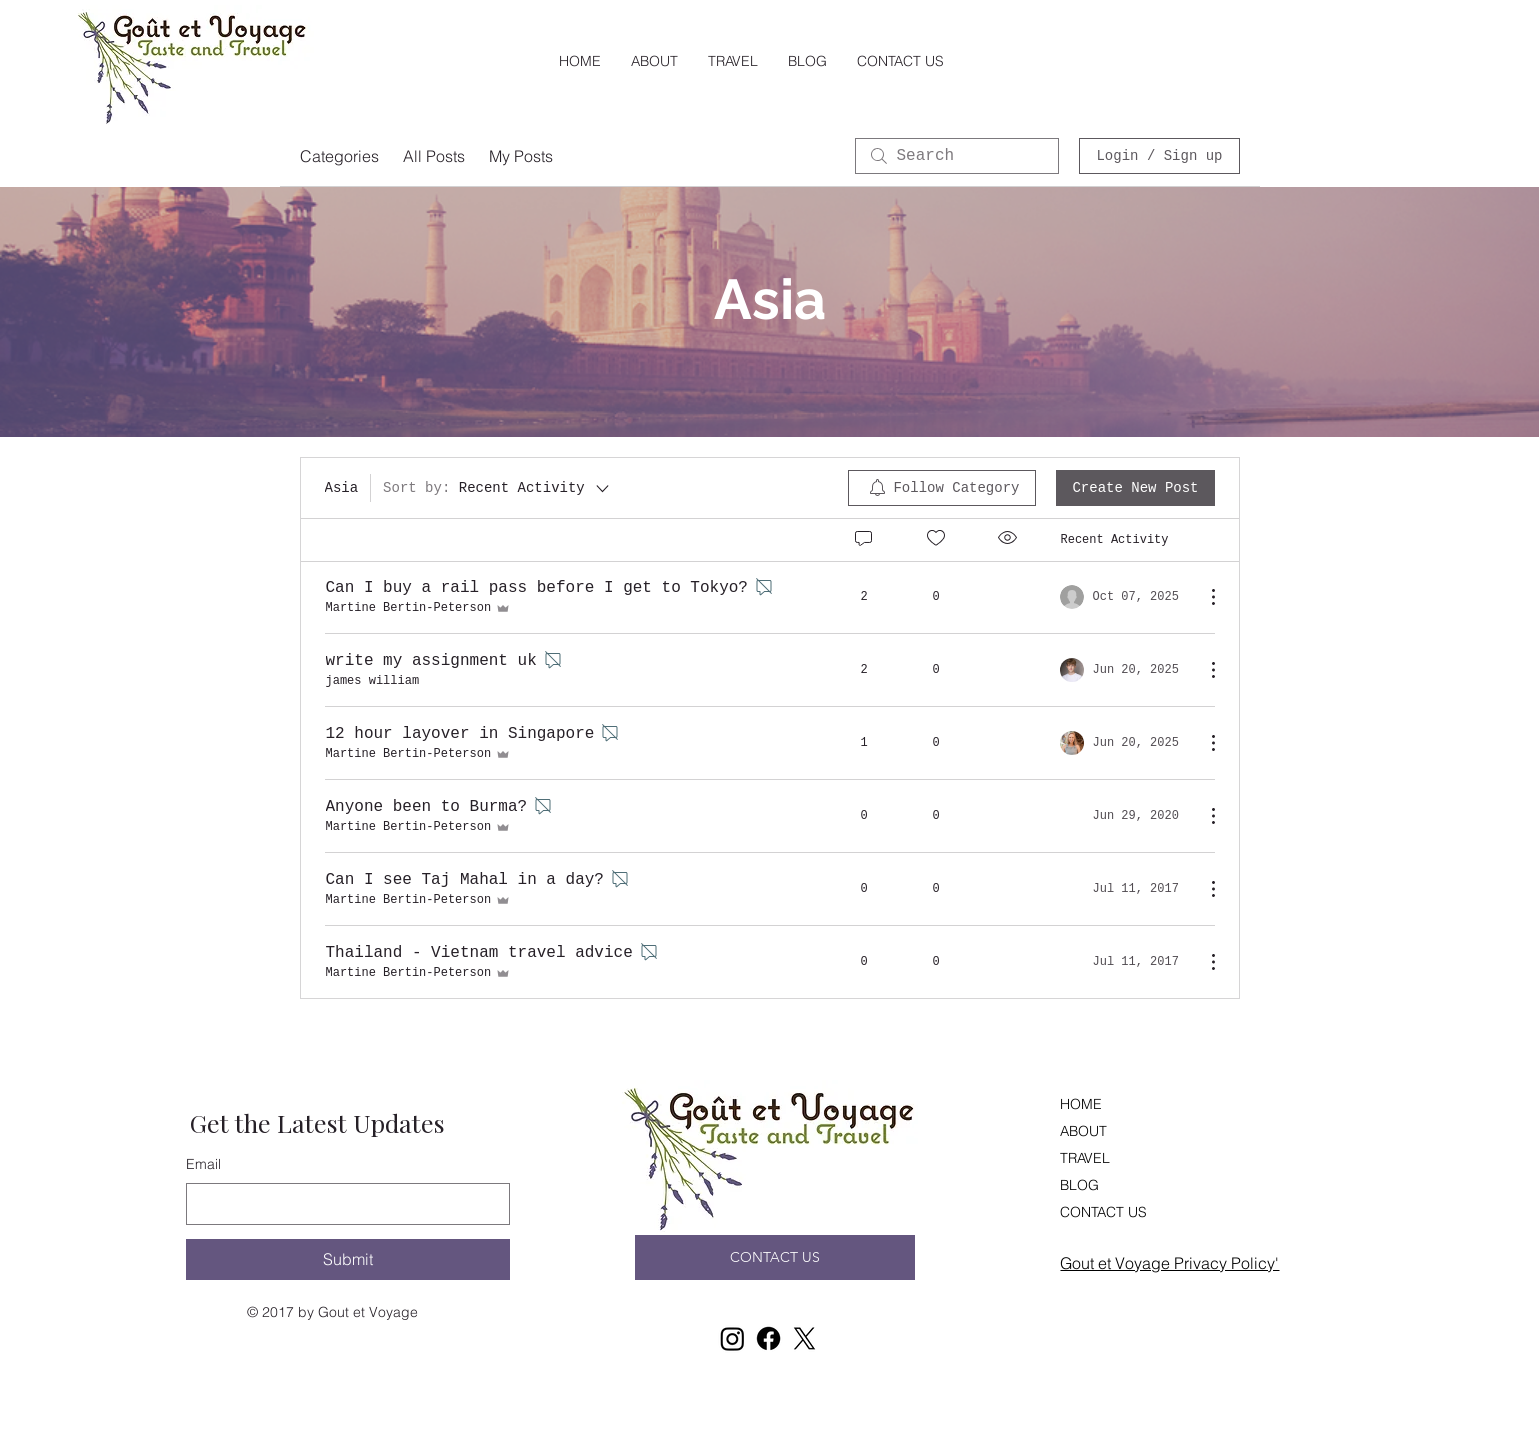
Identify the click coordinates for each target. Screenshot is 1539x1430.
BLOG (1079, 1185)
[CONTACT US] (775, 1257)
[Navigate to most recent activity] (1124, 597)
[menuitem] (942, 488)
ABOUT (1083, 1131)
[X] (804, 1338)
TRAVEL (1085, 1158)
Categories (339, 156)
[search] (957, 156)
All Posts (434, 156)
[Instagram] (732, 1338)
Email (203, 1164)
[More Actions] (1203, 597)
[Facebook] (768, 1338)
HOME (1081, 1104)
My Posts (521, 156)
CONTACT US (1103, 1212)
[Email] (342, 1204)
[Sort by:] (497, 488)
